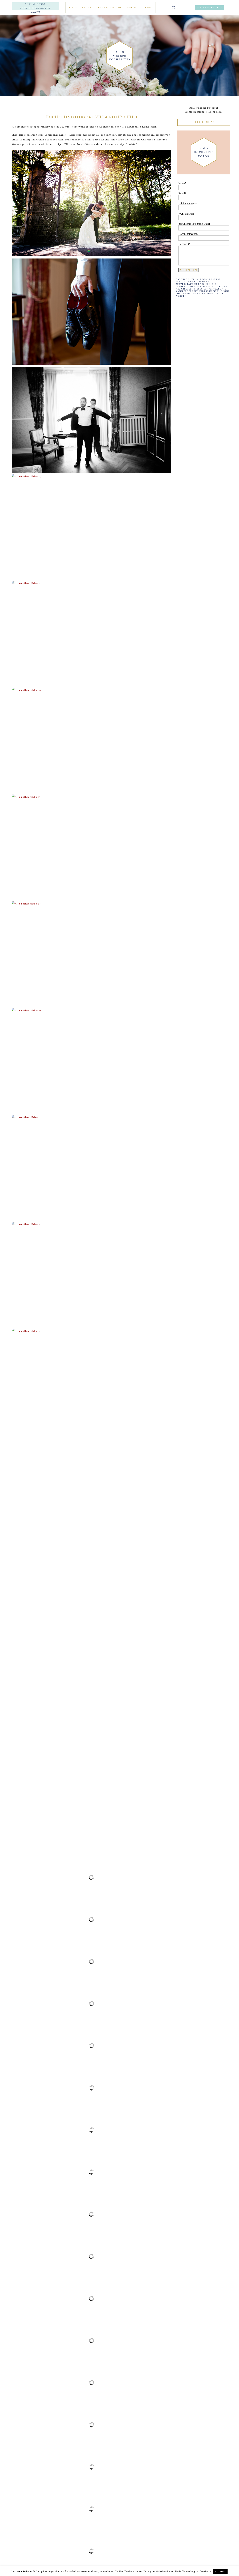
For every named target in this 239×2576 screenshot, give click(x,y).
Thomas (87, 7)
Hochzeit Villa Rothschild (61, 2477)
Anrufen (112, 2548)
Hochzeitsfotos (110, 7)
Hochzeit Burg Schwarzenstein (133, 2488)
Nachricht (183, 244)
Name (181, 183)
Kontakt (133, 7)
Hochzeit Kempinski (31, 2477)
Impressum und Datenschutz (117, 2562)
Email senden (116, 2552)
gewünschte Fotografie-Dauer (194, 223)
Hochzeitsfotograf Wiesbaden (30, 2481)
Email (181, 193)
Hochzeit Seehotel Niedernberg (50, 2488)
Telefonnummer (186, 203)
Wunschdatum (186, 213)
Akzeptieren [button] (220, 2571)
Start (73, 7)
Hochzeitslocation (188, 233)
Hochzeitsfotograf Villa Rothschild (134, 2477)
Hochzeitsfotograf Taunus (94, 2477)
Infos (148, 7)
